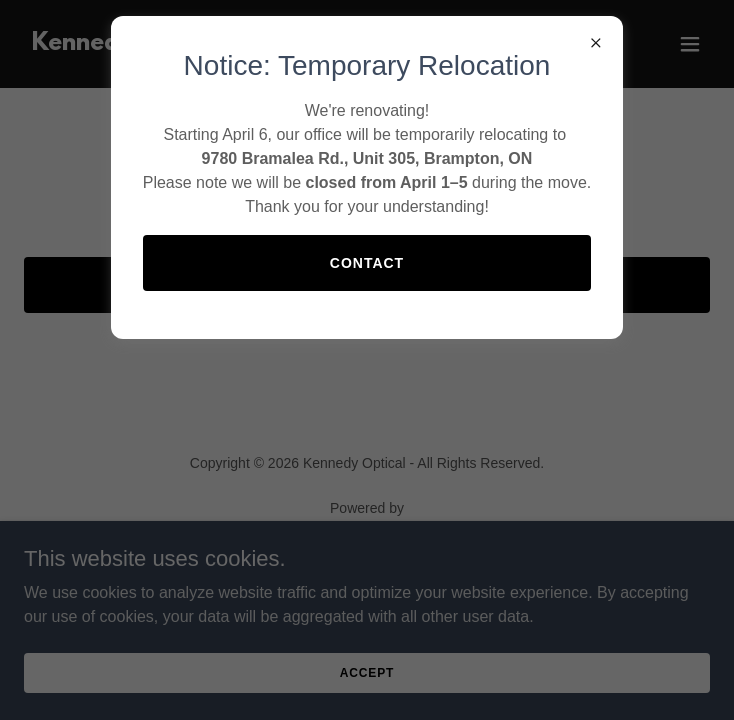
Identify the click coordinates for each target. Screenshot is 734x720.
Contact (367, 263)
